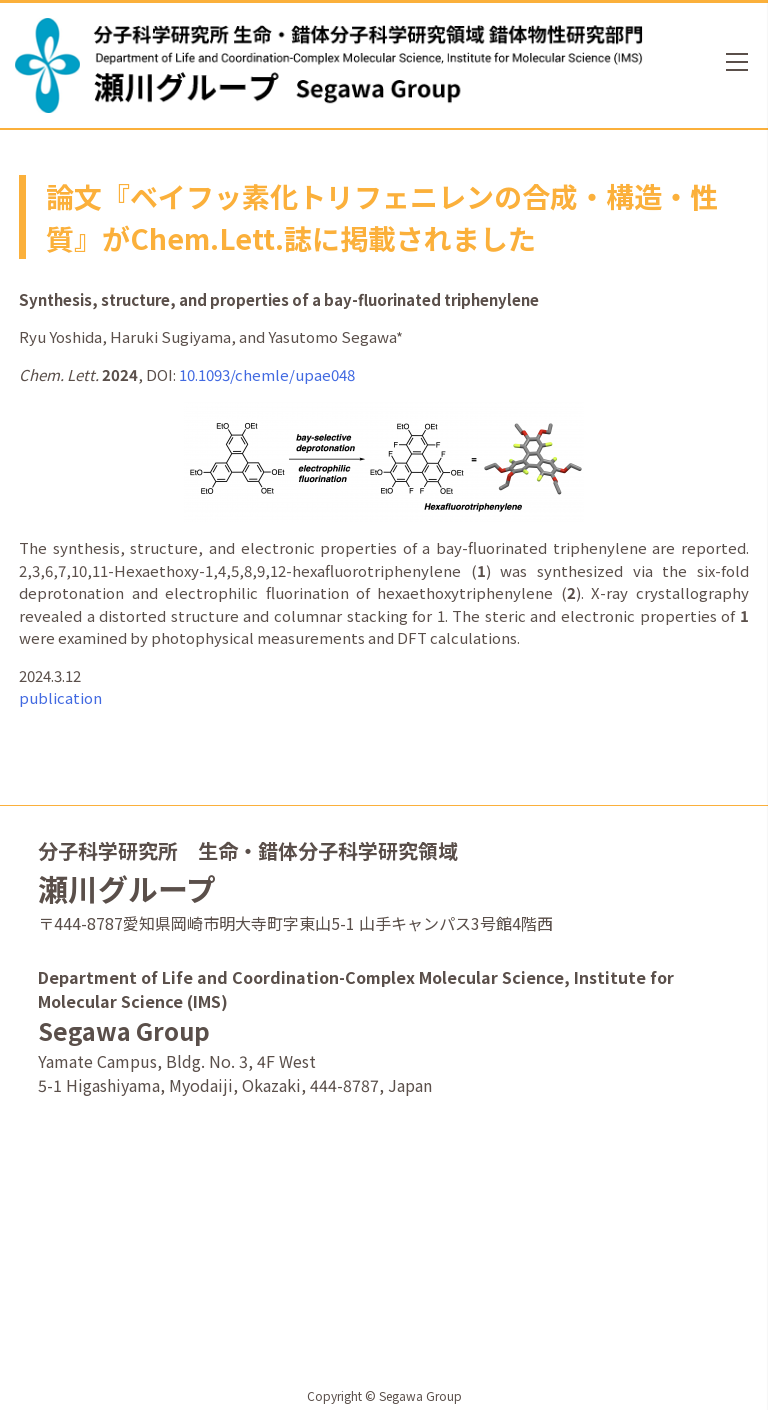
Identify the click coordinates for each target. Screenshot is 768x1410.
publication (60, 697)
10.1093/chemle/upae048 (267, 374)
